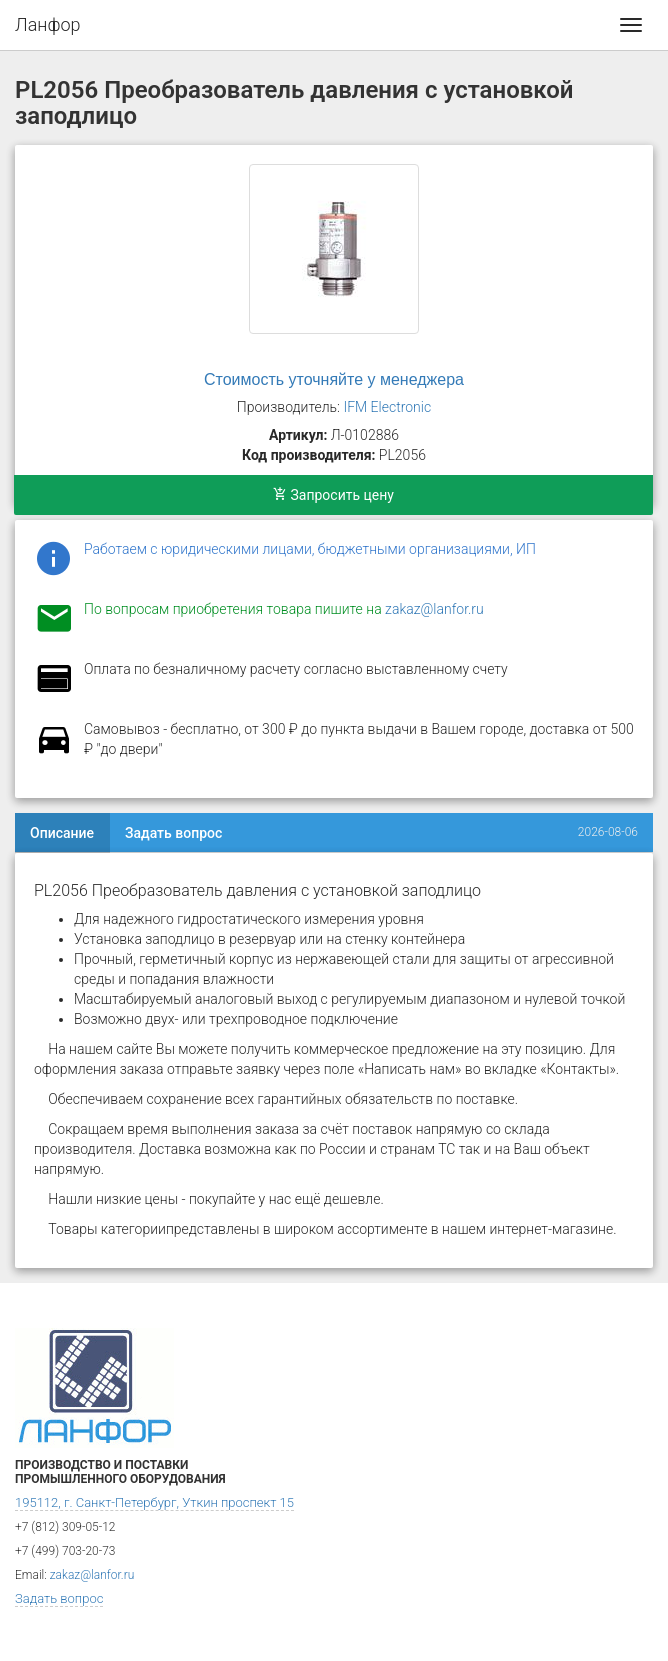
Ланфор (48, 24)
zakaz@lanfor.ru (434, 609)
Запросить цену (333, 495)
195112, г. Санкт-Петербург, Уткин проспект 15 (154, 1502)
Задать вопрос (173, 833)
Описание (62, 833)
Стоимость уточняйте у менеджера (334, 379)
